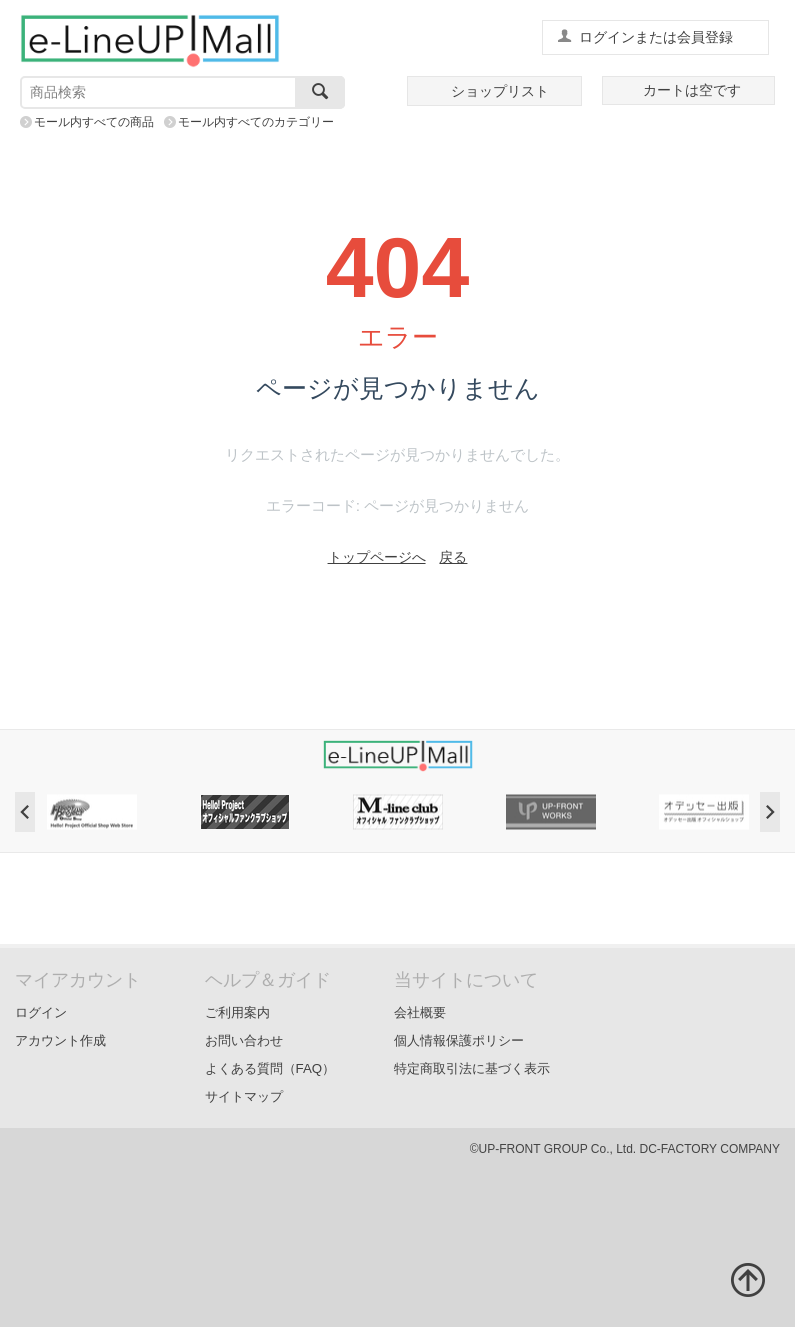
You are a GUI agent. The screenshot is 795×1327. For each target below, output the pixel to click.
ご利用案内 (237, 1012)
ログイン (41, 1012)
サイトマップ (244, 1096)
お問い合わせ (244, 1040)
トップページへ (377, 557)
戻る (453, 557)
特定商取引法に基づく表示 (472, 1068)
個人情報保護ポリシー (459, 1040)
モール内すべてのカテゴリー (256, 122)
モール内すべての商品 (94, 122)
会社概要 (420, 1012)
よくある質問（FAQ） (270, 1068)
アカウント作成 (60, 1040)
